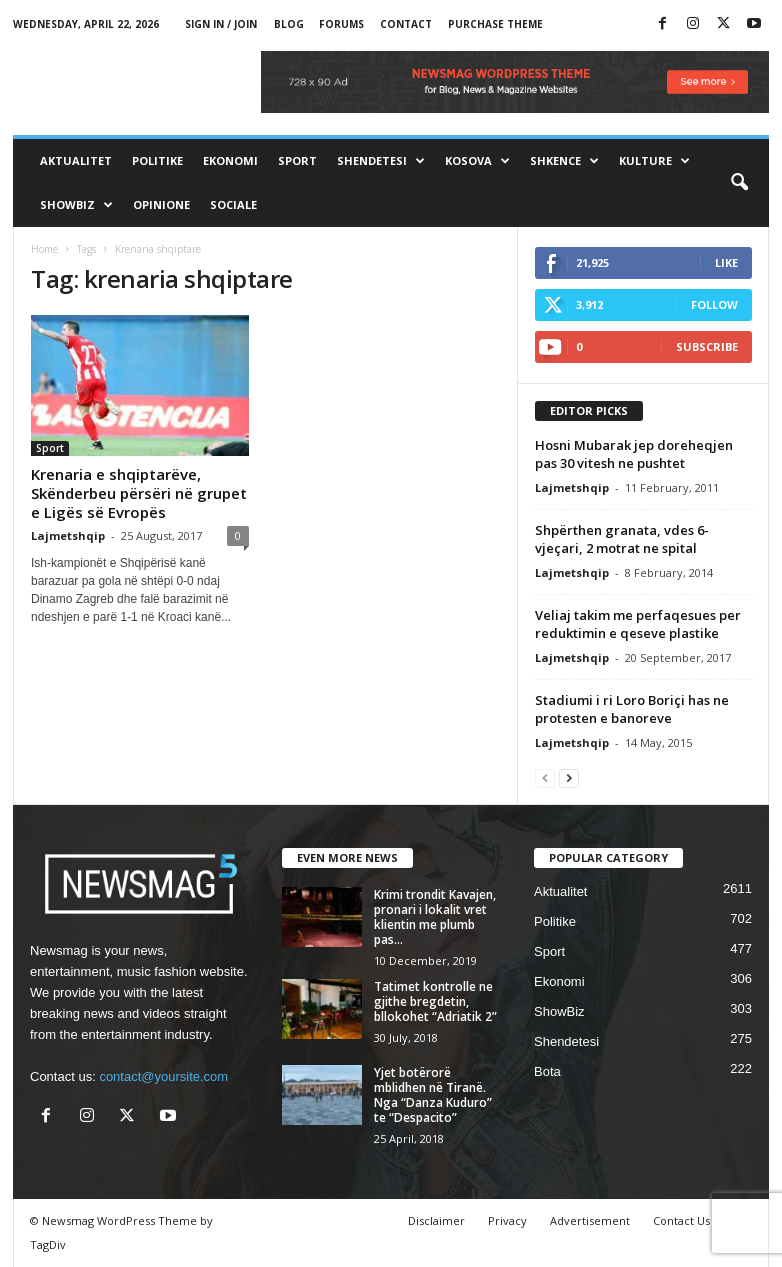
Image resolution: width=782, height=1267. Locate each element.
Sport (297, 160)
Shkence (564, 161)
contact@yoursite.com (163, 1076)
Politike (157, 160)
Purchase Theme (495, 24)
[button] (739, 183)
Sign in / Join (221, 24)
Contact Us (681, 1220)
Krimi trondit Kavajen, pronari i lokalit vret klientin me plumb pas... (435, 917)
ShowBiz (76, 205)
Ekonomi (230, 160)
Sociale (233, 204)
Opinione (161, 204)
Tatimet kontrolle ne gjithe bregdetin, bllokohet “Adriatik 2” (435, 1001)
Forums (341, 24)
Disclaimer (436, 1220)
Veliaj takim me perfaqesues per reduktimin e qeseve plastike (638, 624)
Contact (406, 24)
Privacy (507, 1220)
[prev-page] (545, 777)
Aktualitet (76, 160)
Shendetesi (381, 161)
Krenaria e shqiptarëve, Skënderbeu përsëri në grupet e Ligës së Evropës (139, 493)
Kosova (477, 161)
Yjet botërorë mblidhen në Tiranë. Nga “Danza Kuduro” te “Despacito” (433, 1095)
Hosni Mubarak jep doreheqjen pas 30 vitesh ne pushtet (634, 454)
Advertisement (590, 1220)
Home (44, 249)
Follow (714, 304)
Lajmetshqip (68, 535)
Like (726, 262)
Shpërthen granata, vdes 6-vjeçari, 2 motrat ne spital (622, 539)
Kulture (654, 161)
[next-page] (569, 777)
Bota (547, 1071)
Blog (289, 24)
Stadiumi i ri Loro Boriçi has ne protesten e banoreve (632, 709)
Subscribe (707, 346)
